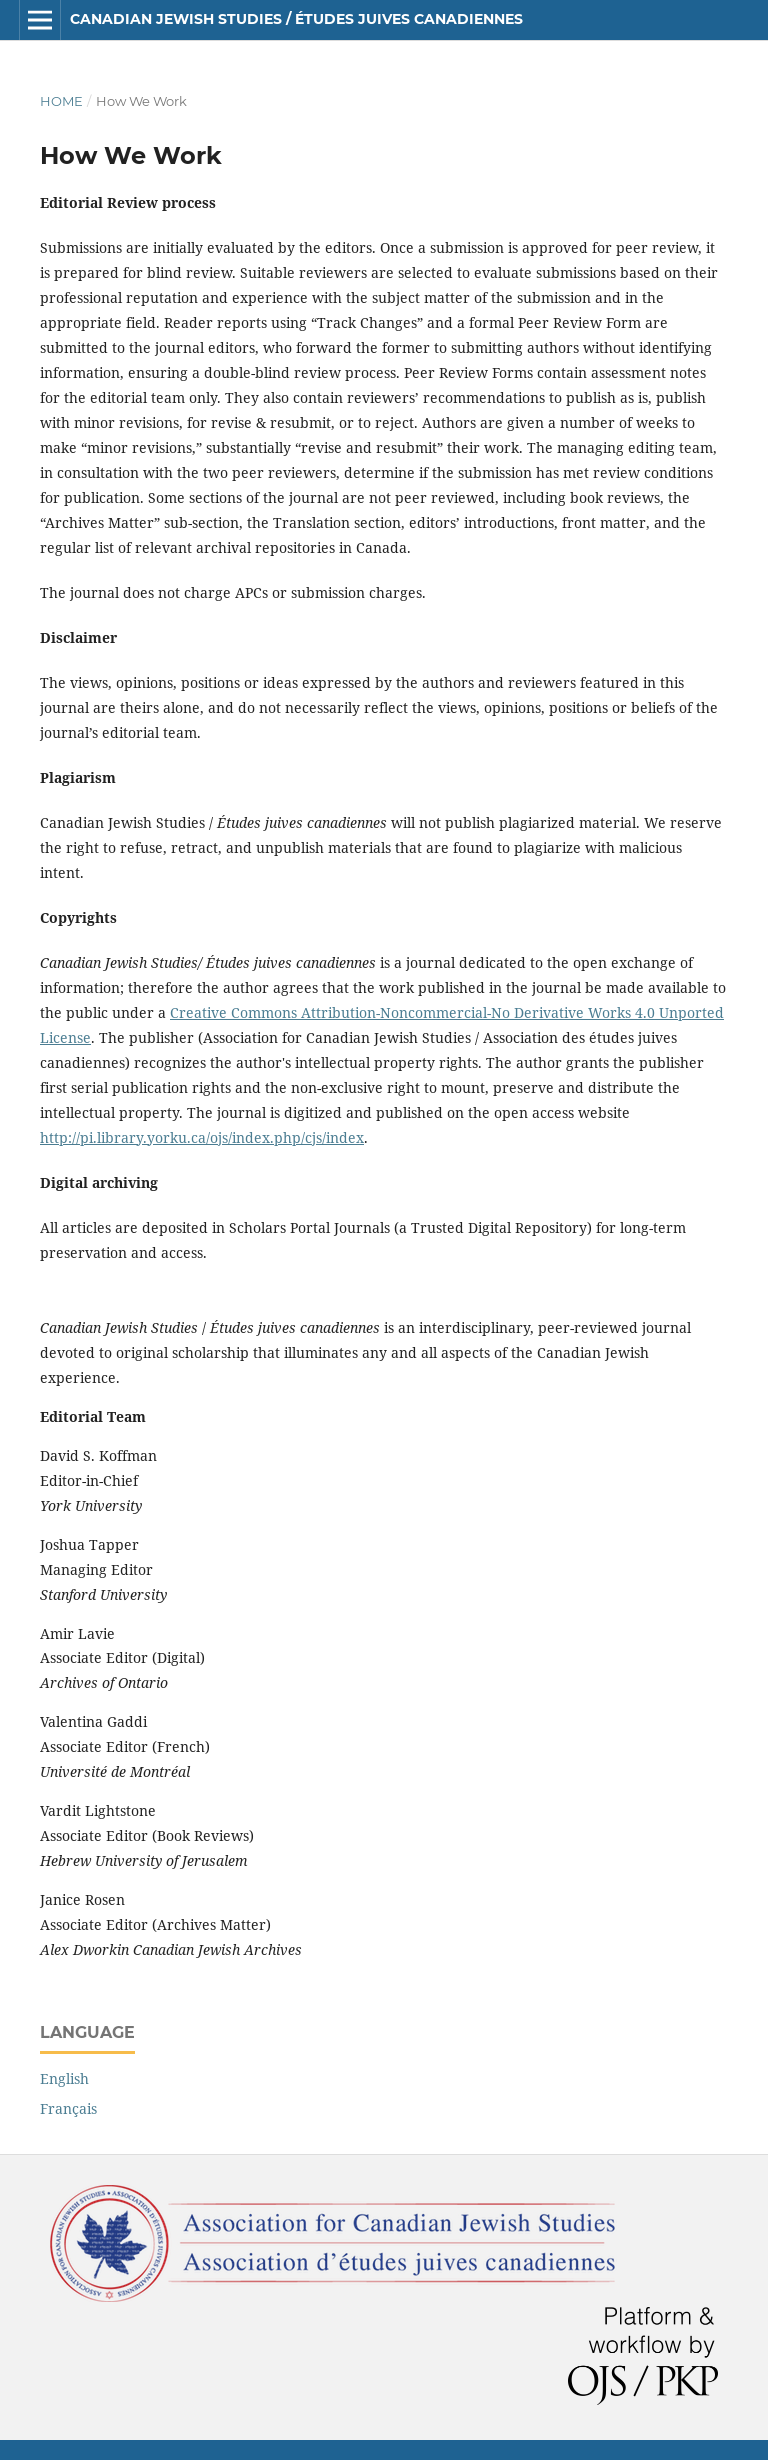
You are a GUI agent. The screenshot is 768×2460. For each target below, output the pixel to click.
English (64, 2078)
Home (61, 101)
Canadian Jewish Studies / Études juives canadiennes (296, 19)
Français (68, 2108)
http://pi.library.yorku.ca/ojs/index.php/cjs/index (202, 1137)
